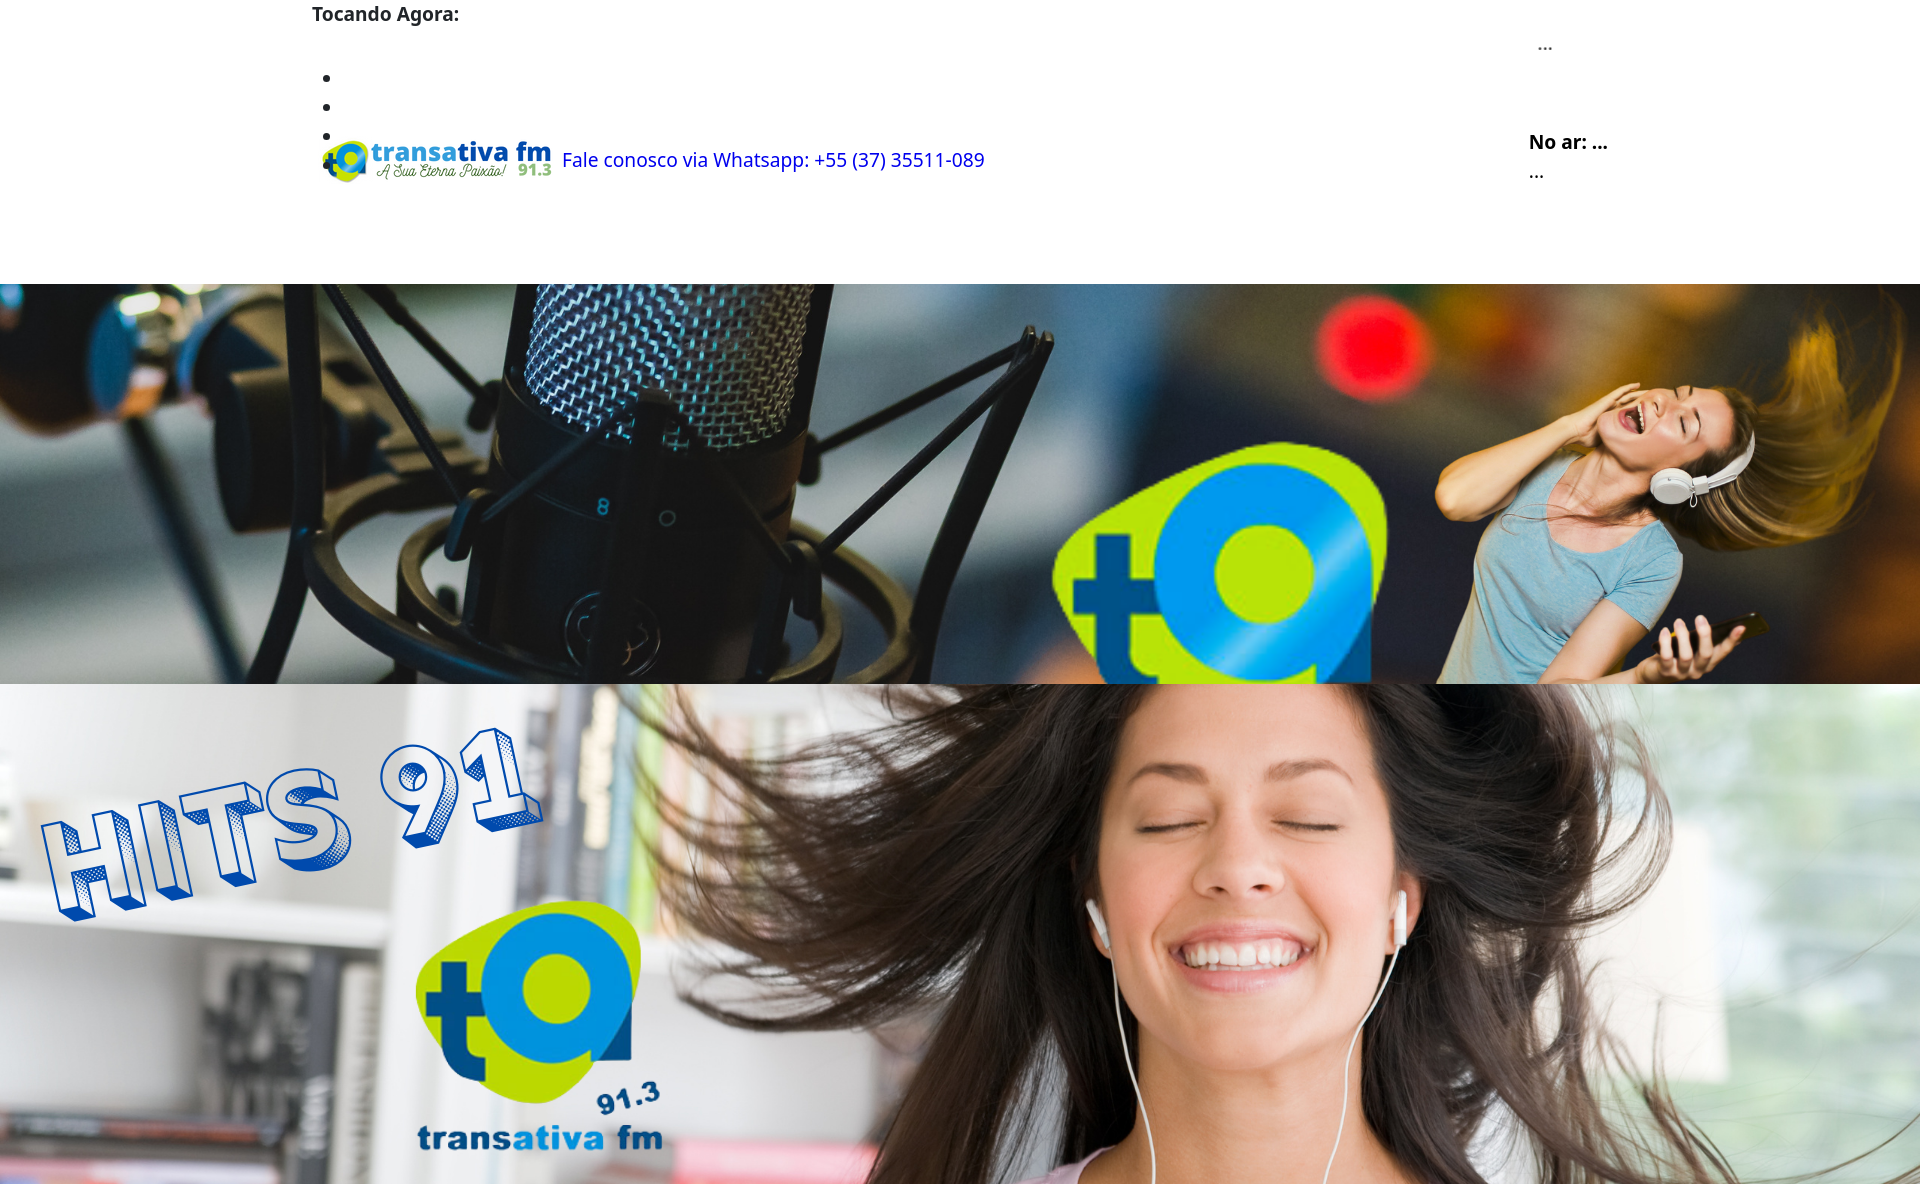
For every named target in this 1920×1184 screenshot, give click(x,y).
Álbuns (569, 247)
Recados (750, 247)
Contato (656, 247)
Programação (457, 247)
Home (348, 247)
